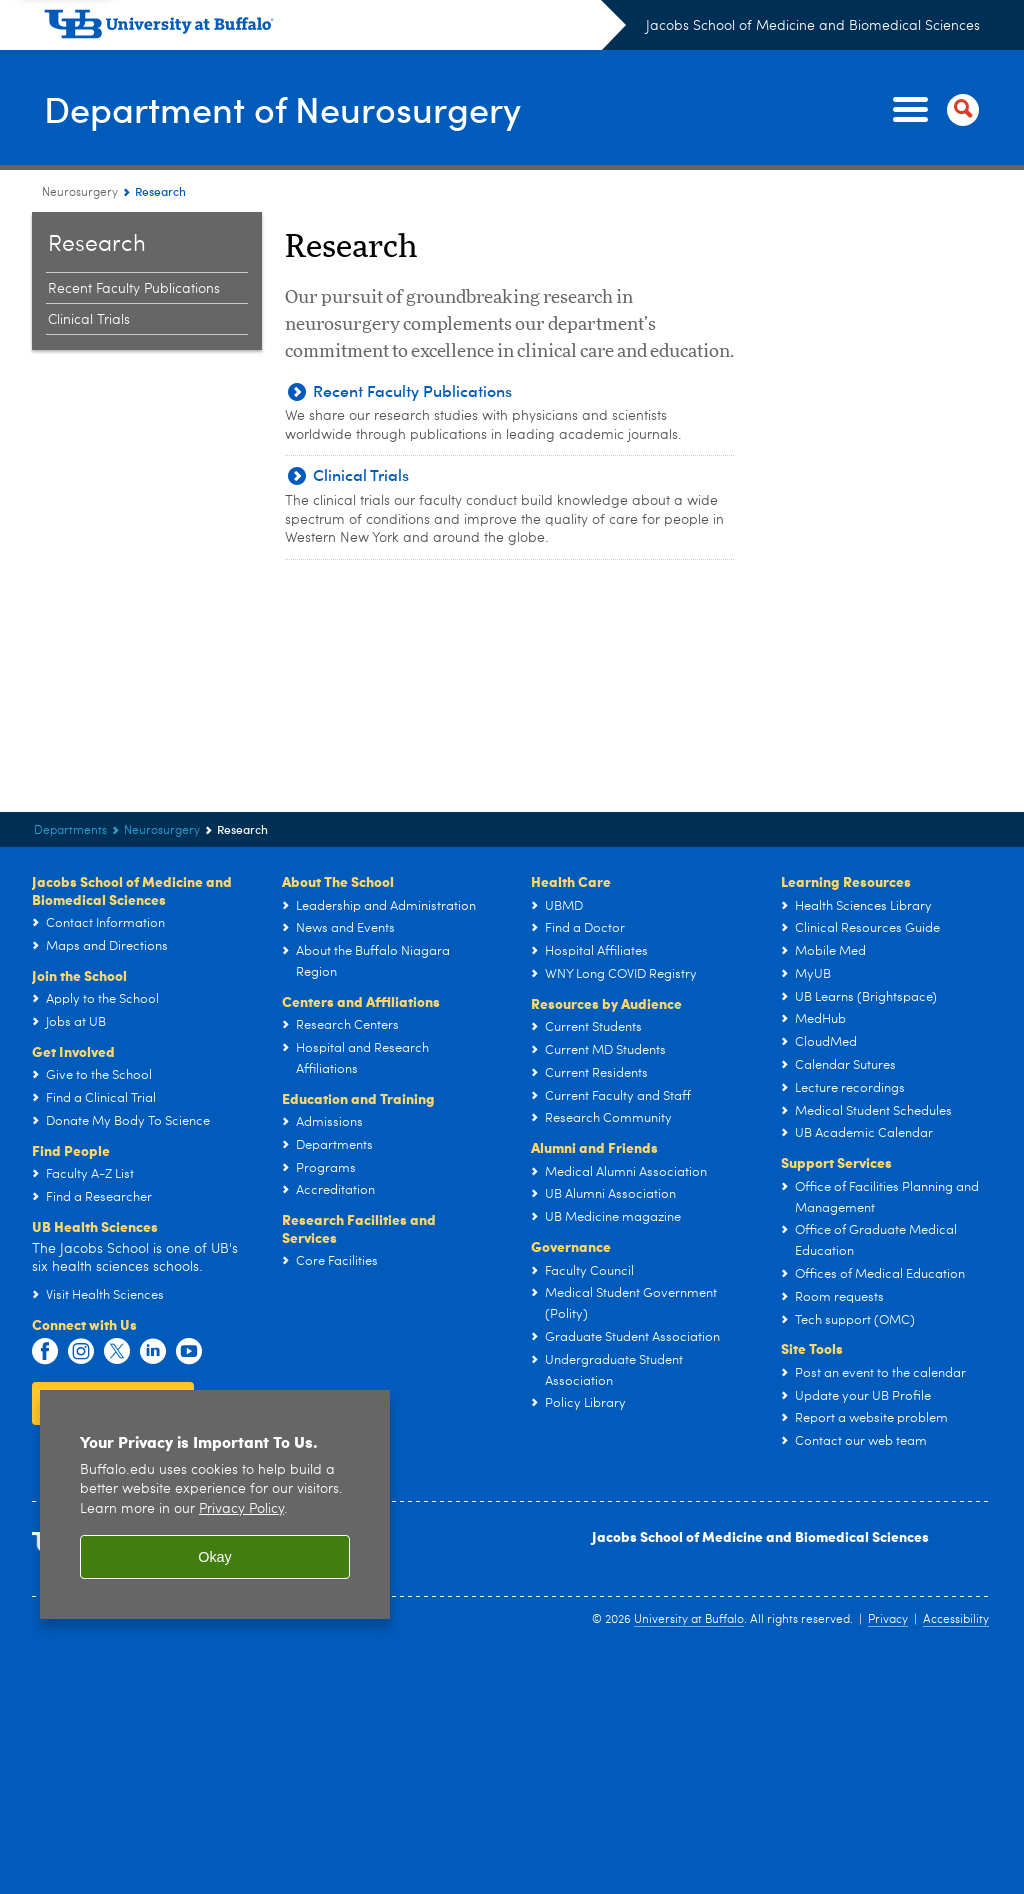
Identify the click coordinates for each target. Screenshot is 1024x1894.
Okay (215, 1557)
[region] (215, 1504)
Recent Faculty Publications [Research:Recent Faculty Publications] (134, 289)
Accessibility (956, 1620)
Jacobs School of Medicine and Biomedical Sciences (813, 26)
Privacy (888, 1620)
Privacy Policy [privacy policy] (241, 1509)
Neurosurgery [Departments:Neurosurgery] (80, 193)
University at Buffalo (689, 1620)
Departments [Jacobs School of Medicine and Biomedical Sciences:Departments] (70, 831)
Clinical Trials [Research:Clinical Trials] (89, 320)
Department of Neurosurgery (282, 108)
